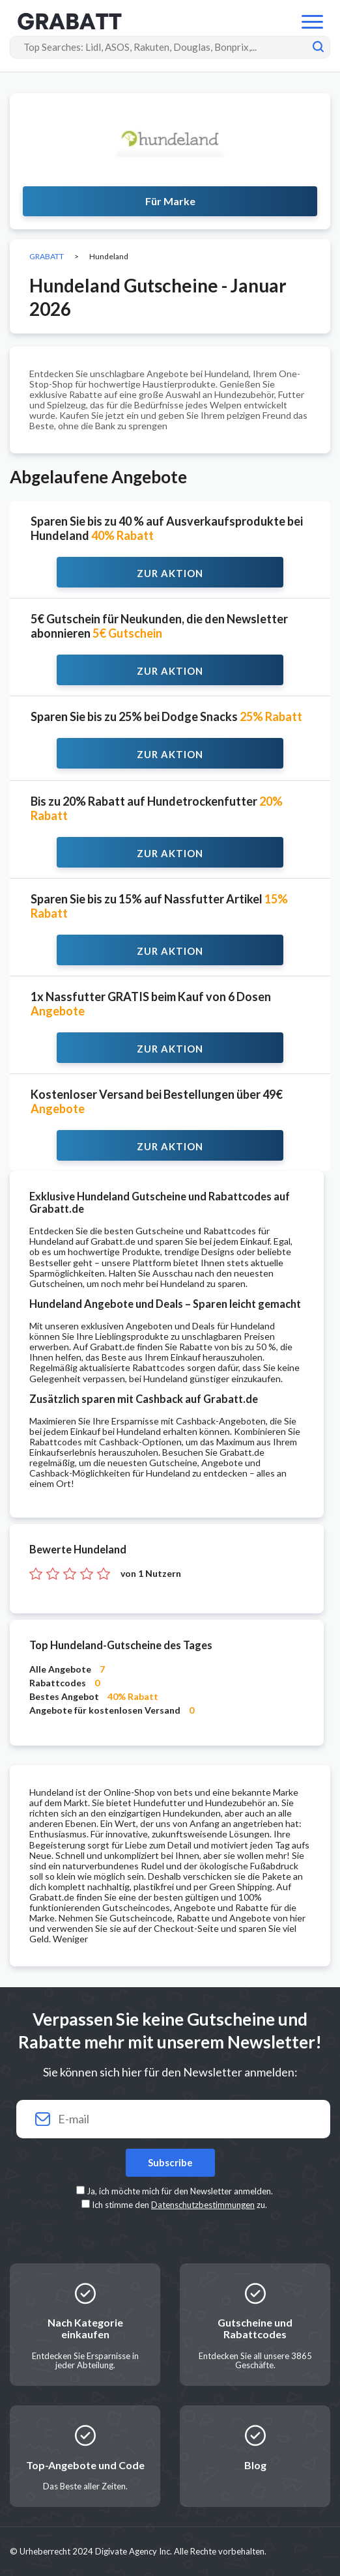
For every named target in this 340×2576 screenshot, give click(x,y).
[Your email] (170, 2119)
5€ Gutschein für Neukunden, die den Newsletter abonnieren (159, 626)
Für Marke (170, 201)
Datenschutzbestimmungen (203, 2205)
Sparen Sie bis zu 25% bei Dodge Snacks (166, 716)
